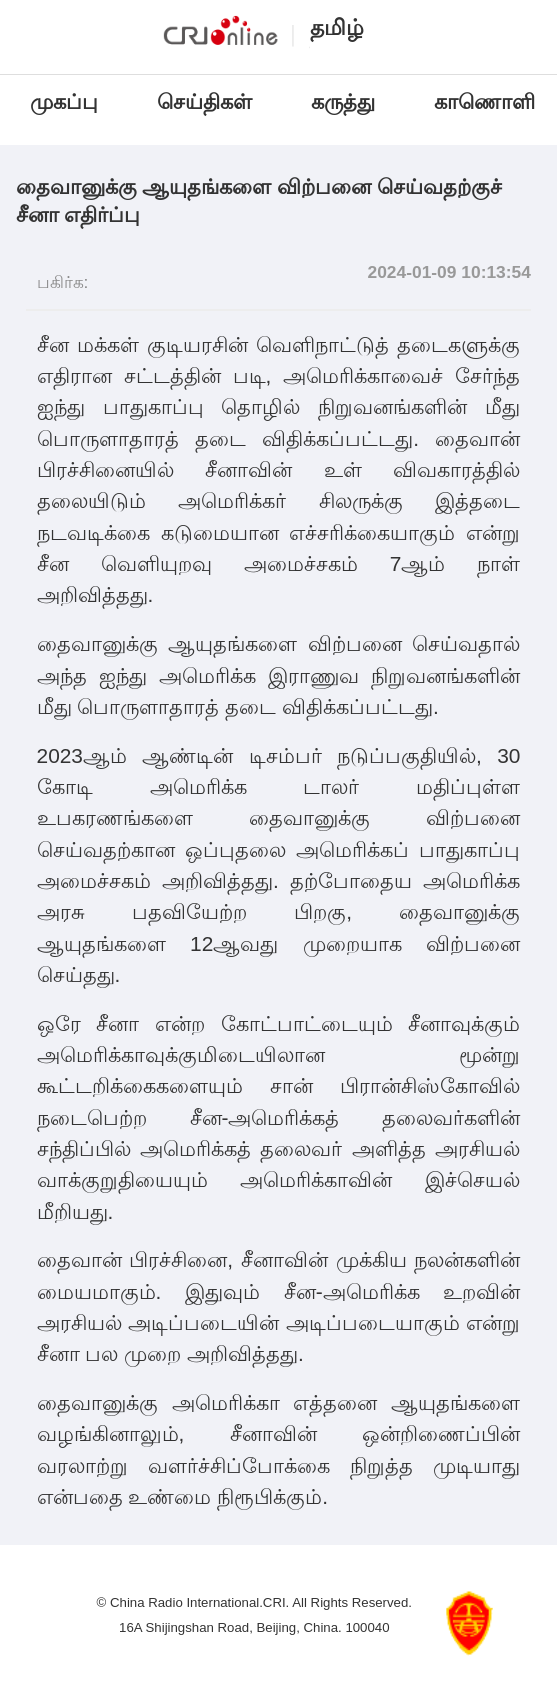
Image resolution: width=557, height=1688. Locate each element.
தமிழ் (337, 27)
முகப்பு (64, 101)
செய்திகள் (204, 101)
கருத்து (343, 101)
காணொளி (487, 101)
